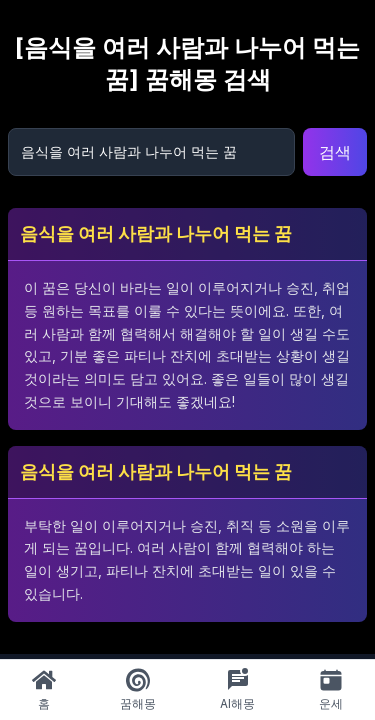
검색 (335, 152)
